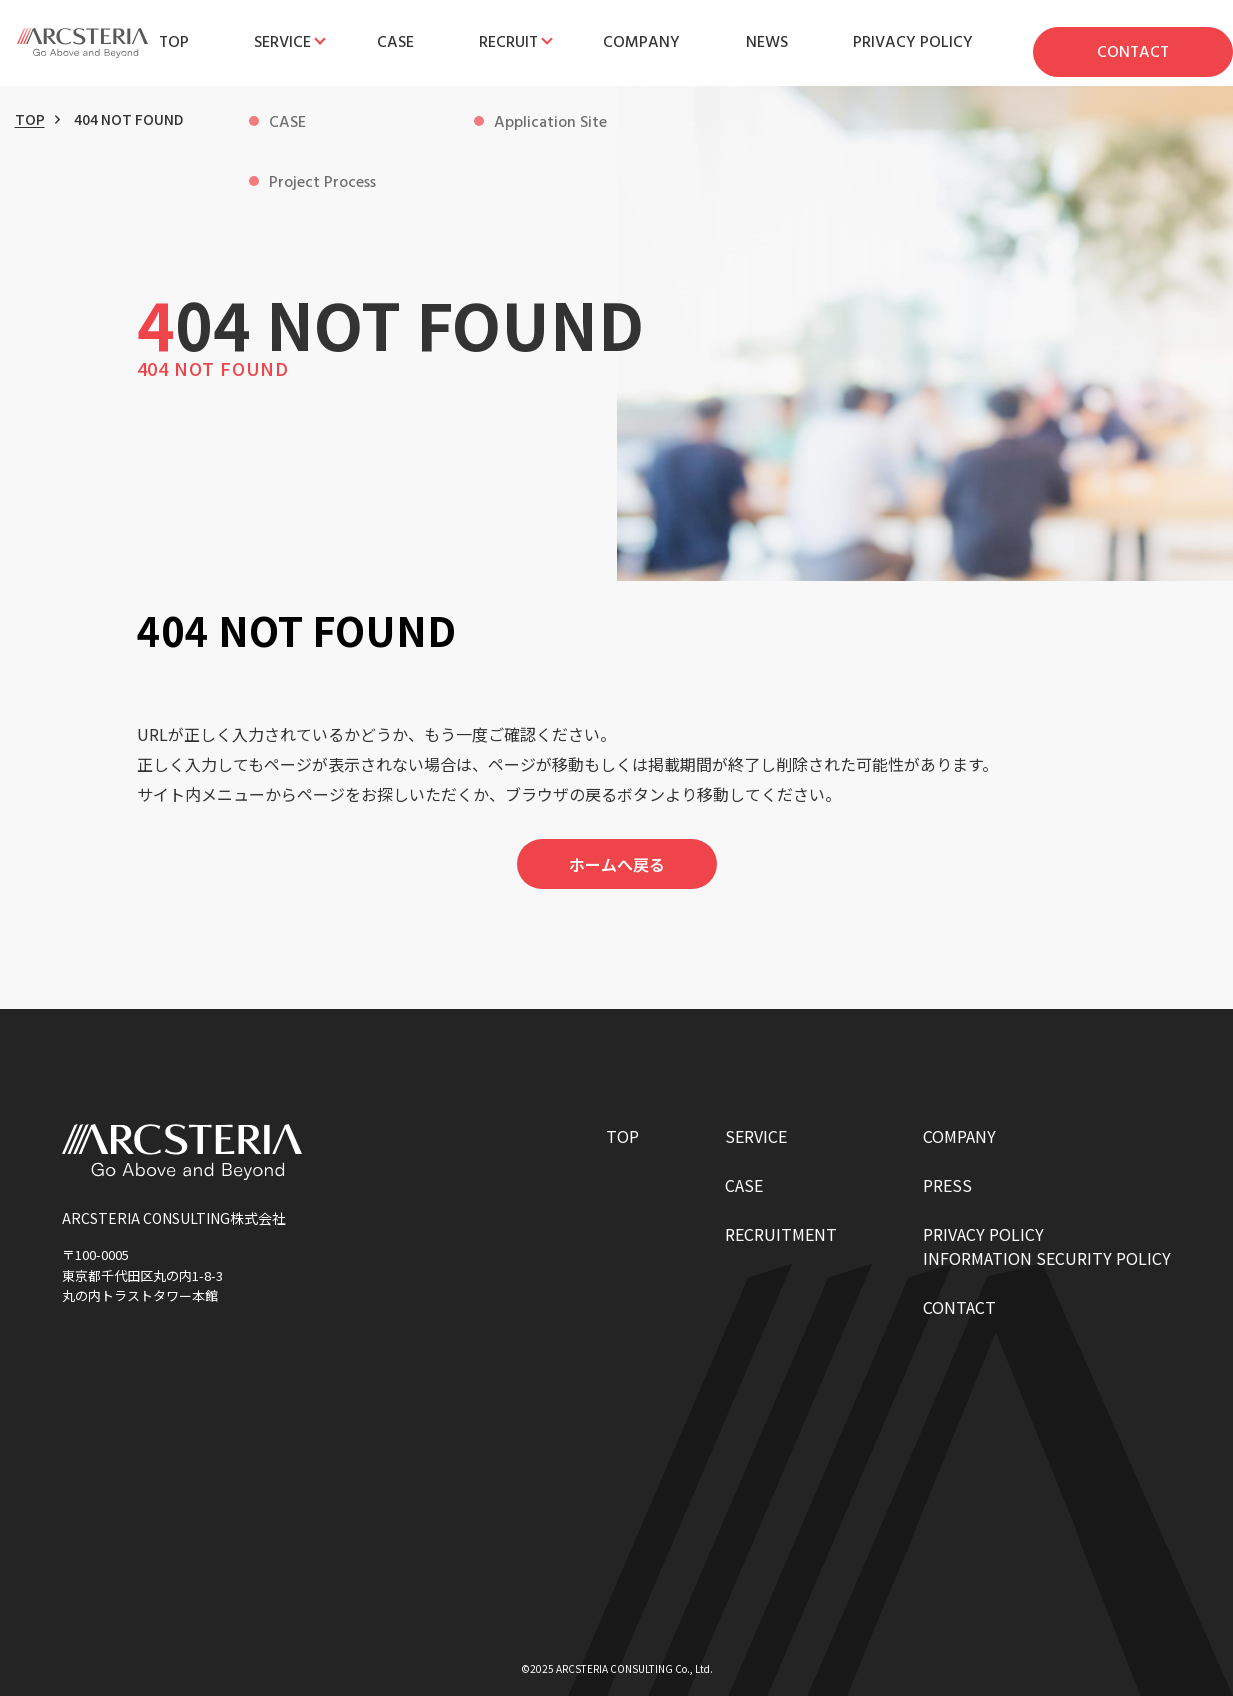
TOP (30, 119)
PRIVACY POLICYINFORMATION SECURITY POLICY (1047, 1246)
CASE (744, 1185)
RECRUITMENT (781, 1234)
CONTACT (959, 1307)
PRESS (947, 1185)
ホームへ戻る (617, 864)
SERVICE (756, 1136)
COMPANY (959, 1136)
